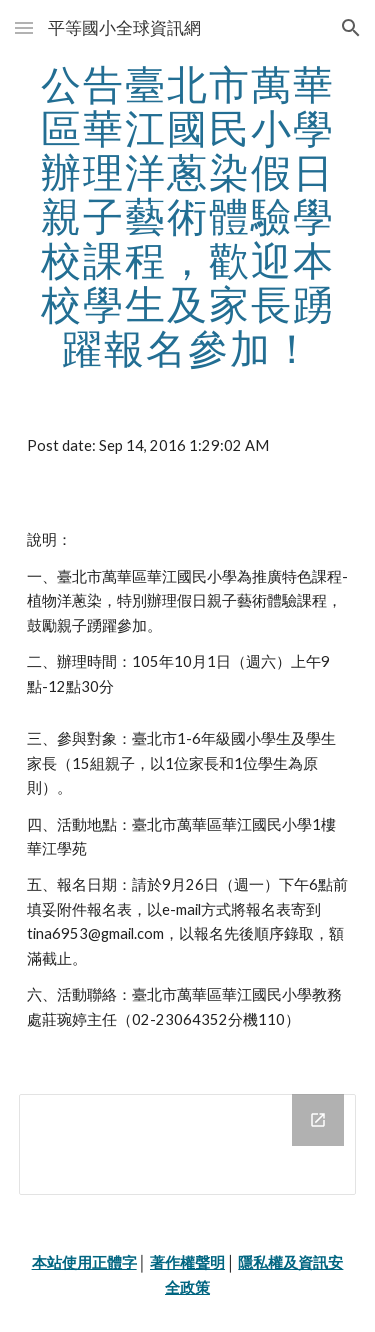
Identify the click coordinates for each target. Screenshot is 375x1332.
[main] (188, 216)
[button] (24, 27)
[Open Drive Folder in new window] (318, 1120)
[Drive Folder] (188, 1144)
